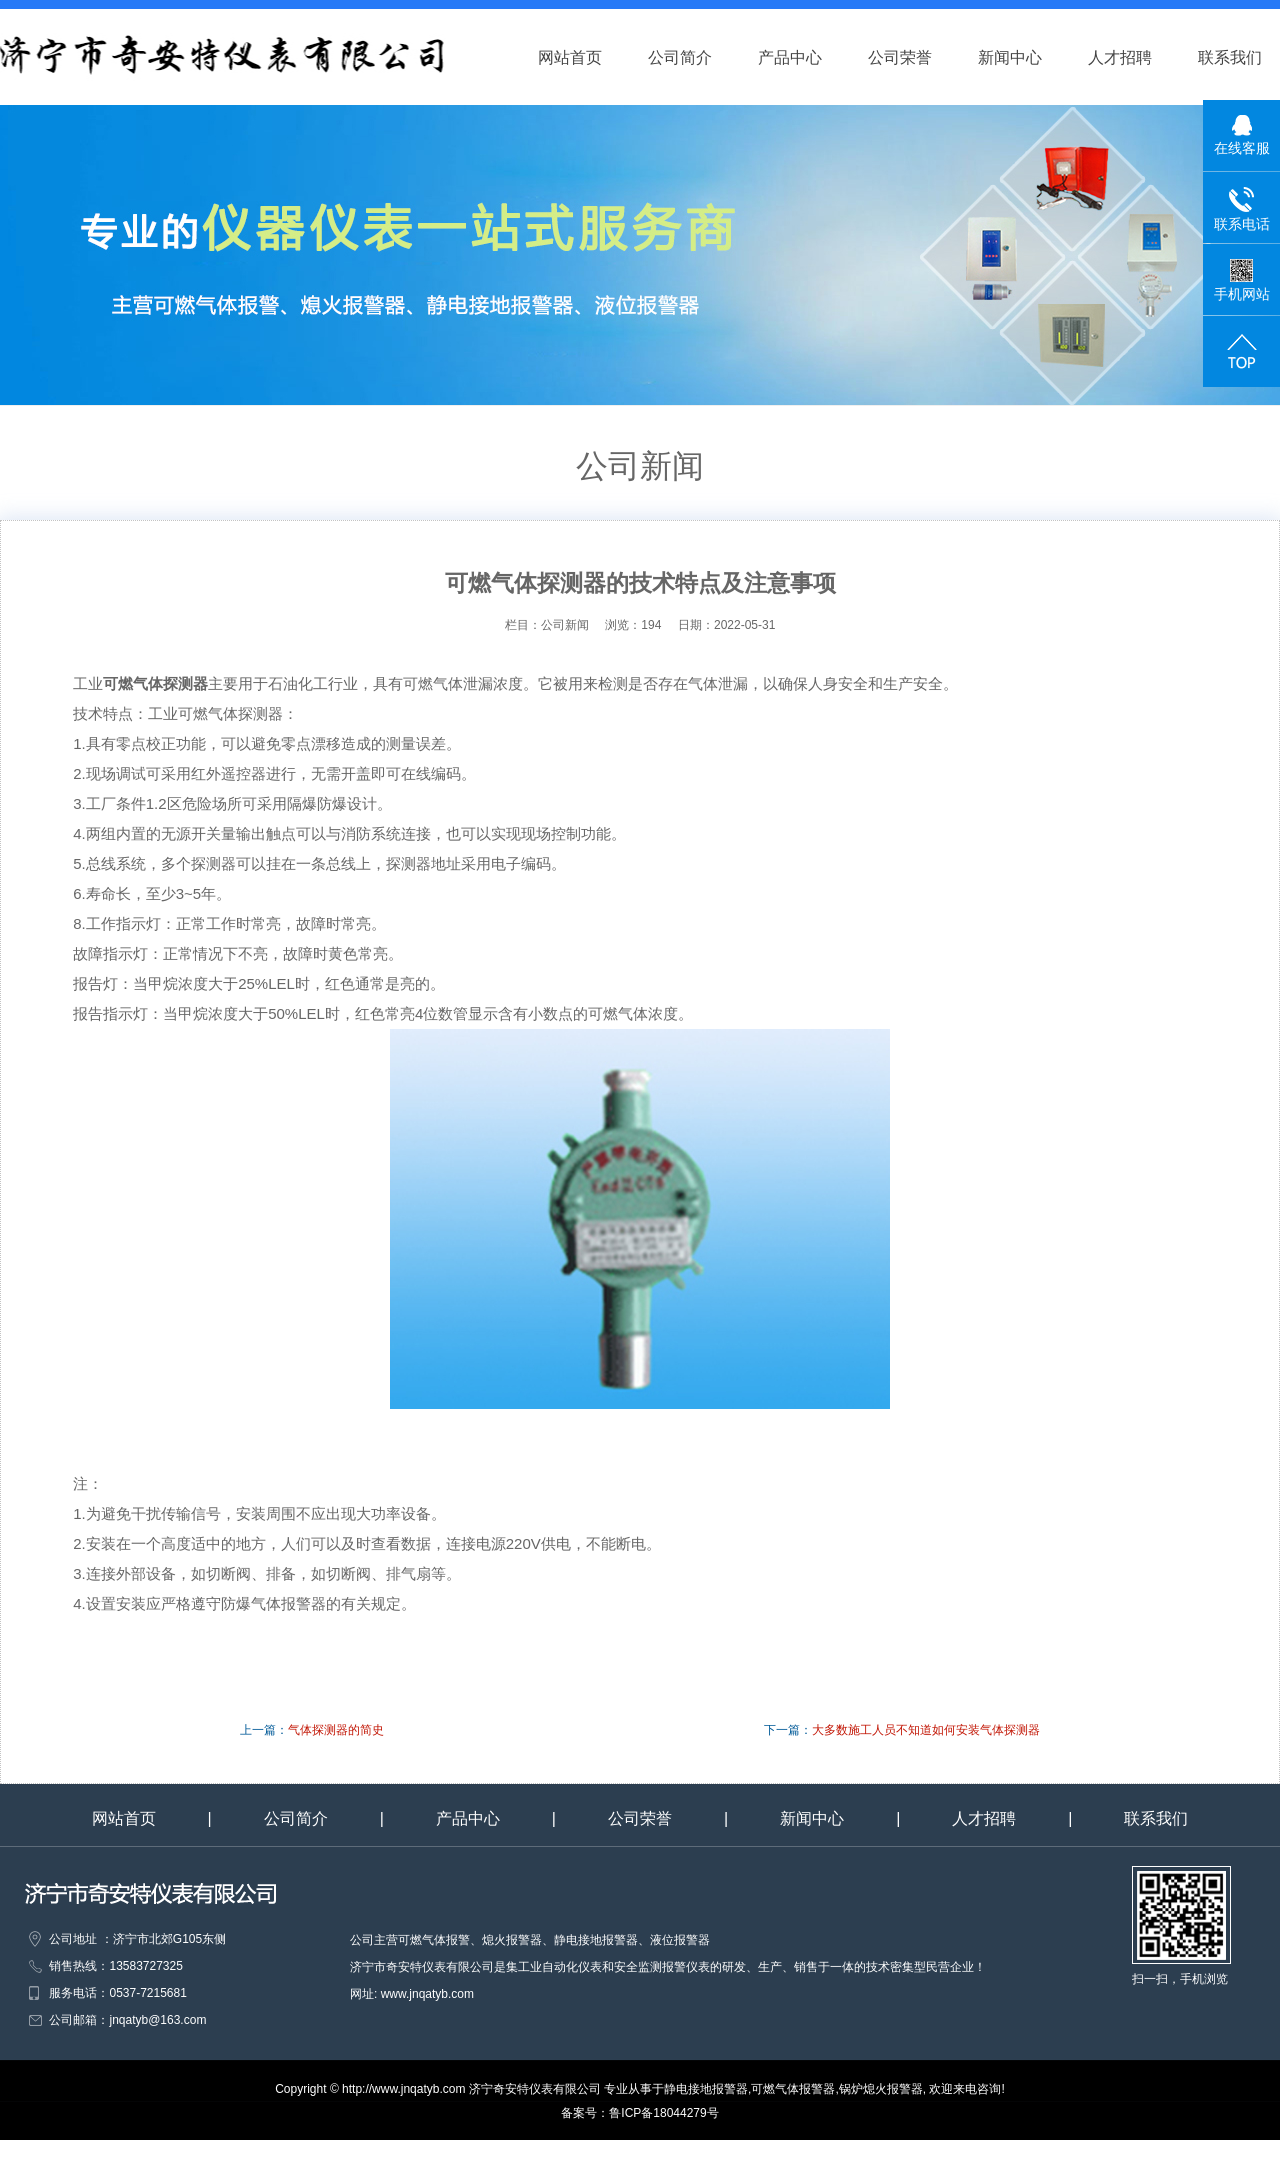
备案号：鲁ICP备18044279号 (639, 2113)
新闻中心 (1029, 57)
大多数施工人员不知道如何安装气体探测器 (926, 1730)
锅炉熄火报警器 (881, 2089)
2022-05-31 (744, 625)
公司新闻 (573, 625)
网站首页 (589, 57)
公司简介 (699, 57)
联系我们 (1156, 1818)
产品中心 (809, 57)
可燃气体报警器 (793, 2089)
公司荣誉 (919, 57)
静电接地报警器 (706, 2089)
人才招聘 (1139, 57)
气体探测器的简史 (336, 1730)
